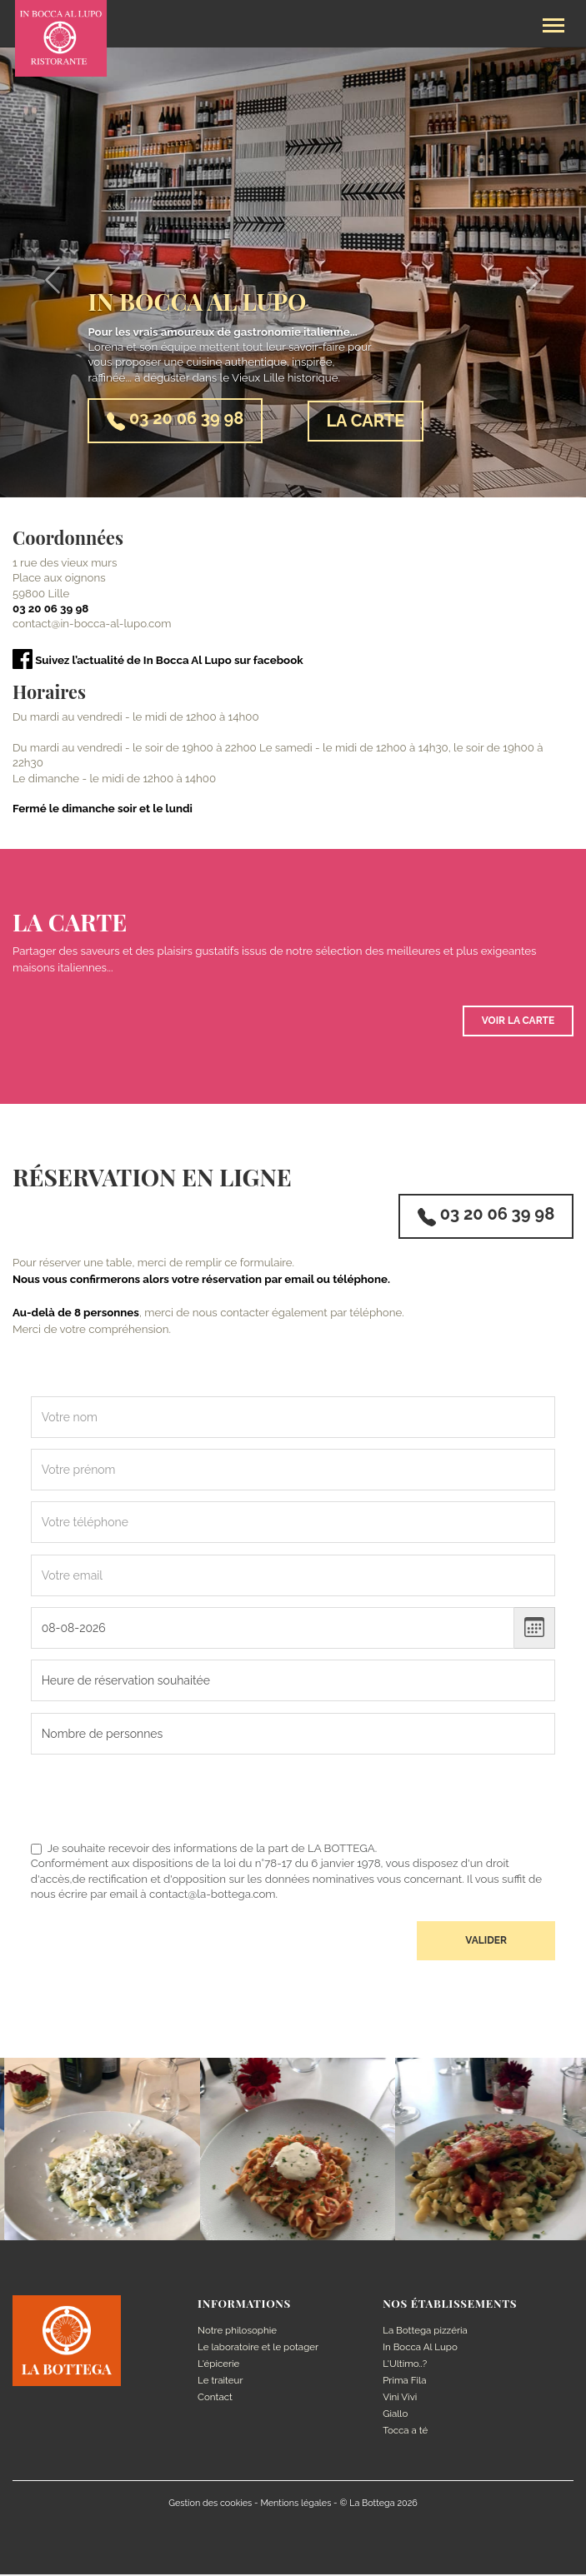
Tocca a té (405, 2431)
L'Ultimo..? (405, 2365)
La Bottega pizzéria (425, 2332)
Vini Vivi (400, 2398)
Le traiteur (220, 2381)
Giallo (395, 2414)
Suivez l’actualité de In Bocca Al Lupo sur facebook (158, 659)
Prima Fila (405, 2381)
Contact (215, 2398)
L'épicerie (219, 2365)
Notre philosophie (238, 2332)
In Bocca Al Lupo (420, 2348)
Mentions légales (295, 2504)
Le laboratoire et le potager (258, 2348)
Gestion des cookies (210, 2504)
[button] (44, 272)
